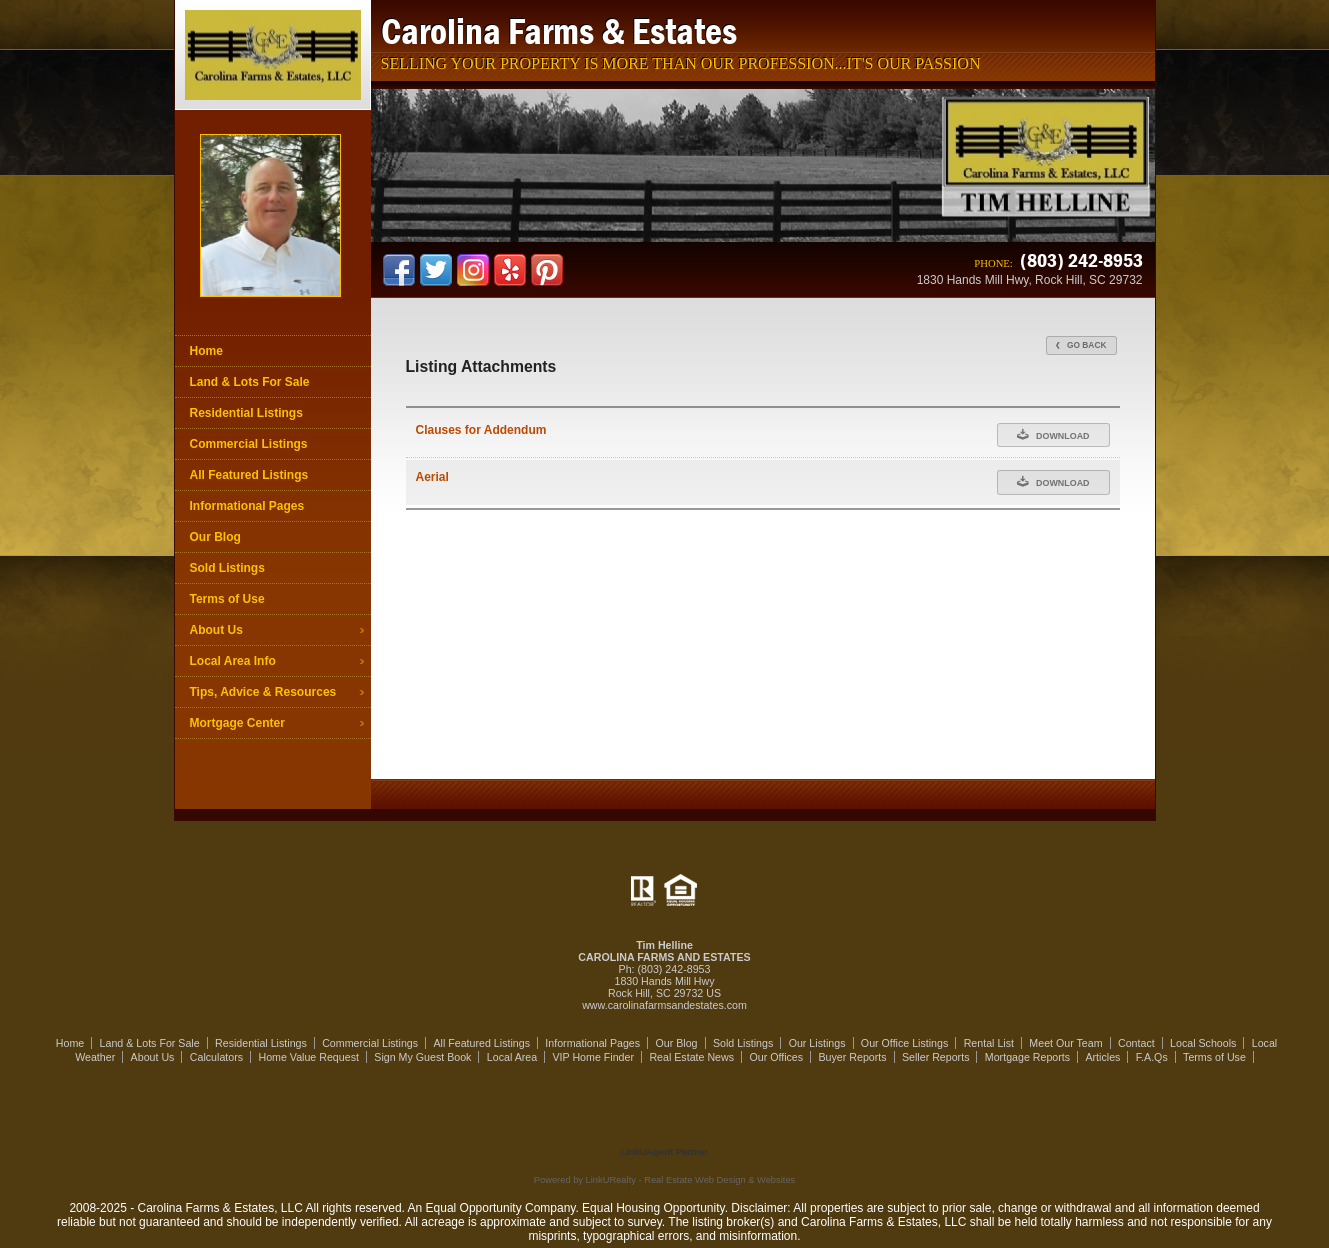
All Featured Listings (249, 475)
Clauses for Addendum (481, 430)
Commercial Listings (249, 444)
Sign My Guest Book (422, 1057)
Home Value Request (308, 1057)
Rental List (989, 1043)
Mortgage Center (237, 723)
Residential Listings (246, 413)
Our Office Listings (904, 1043)
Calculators (216, 1057)
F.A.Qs (1152, 1057)
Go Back (1081, 345)
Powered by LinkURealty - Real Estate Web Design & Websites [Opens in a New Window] (664, 1180)
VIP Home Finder (593, 1057)
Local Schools (1203, 1043)
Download (1053, 434)
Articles (1102, 1057)
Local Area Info (233, 661)
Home (206, 351)
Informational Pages (247, 506)
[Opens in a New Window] (665, 1123)
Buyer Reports (852, 1057)
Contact (1136, 1043)
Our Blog (215, 537)
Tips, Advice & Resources (263, 692)
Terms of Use (227, 599)
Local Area (512, 1057)
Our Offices (776, 1057)
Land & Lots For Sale (250, 382)
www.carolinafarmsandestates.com (664, 1005)
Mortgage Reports (1027, 1057)
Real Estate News (691, 1057)
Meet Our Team (1065, 1043)
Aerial (432, 477)
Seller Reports (936, 1057)
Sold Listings (227, 568)
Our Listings (817, 1043)
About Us (216, 630)
